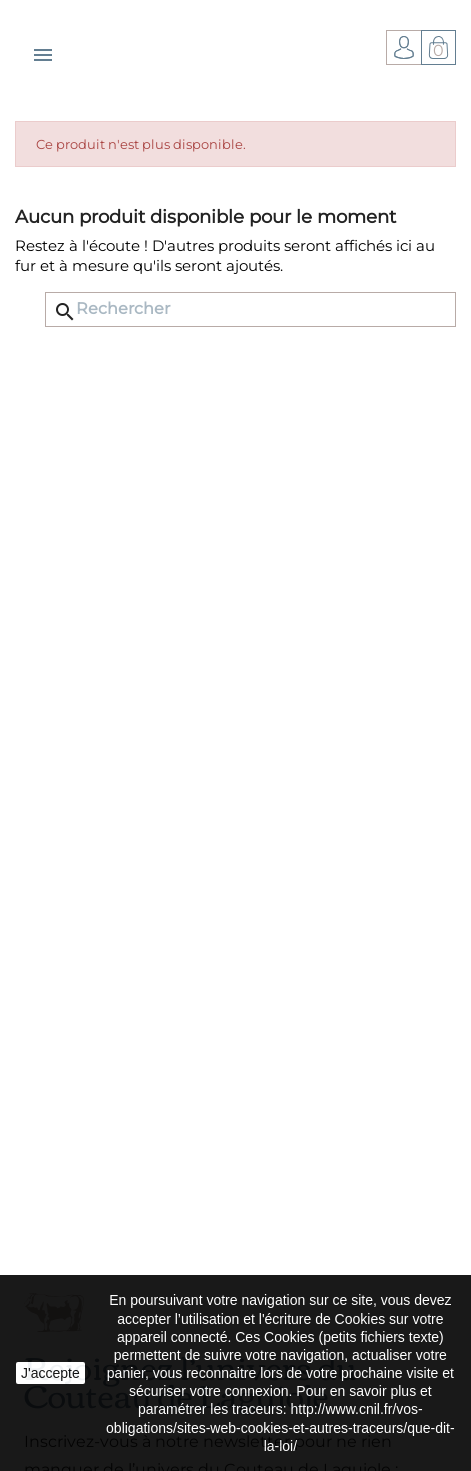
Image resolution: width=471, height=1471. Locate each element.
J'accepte (50, 1373)
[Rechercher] (250, 309)
